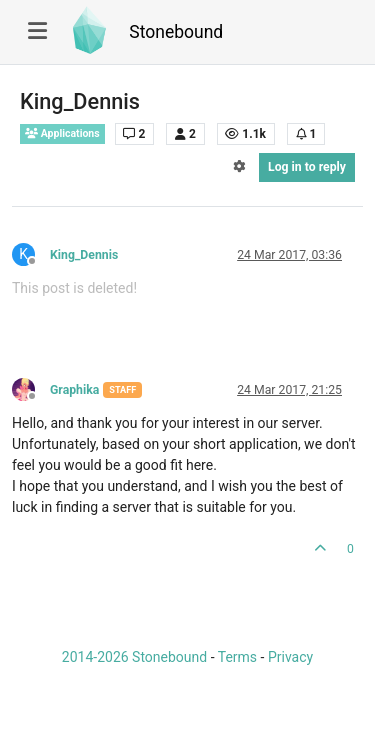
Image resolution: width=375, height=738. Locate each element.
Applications (62, 133)
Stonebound (176, 32)
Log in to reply (307, 167)
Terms (237, 657)
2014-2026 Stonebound (134, 657)
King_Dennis (84, 255)
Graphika (74, 390)
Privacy (290, 657)
